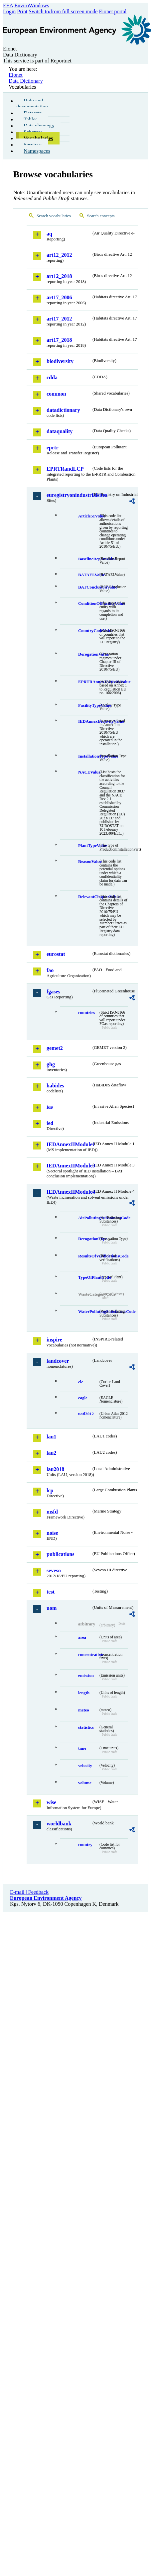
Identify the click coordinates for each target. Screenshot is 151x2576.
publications (61, 1554)
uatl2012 (86, 1414)
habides (55, 1085)
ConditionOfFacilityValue (88, 603)
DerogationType (88, 1239)
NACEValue (88, 772)
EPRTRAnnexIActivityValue (88, 682)
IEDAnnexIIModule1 (69, 1144)
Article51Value (88, 516)
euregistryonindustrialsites (69, 495)
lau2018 (55, 1469)
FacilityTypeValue (88, 705)
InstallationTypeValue (88, 756)
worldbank (59, 1823)
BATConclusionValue (88, 587)
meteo (83, 1710)
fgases (53, 991)
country (85, 1844)
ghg (51, 1064)
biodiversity (60, 361)
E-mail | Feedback (29, 1892)
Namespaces (37, 151)
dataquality (60, 431)
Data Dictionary (26, 81)
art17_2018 (59, 340)
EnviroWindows (31, 5)
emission (86, 1675)
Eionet (16, 75)
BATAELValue (88, 575)
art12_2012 (59, 255)
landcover (58, 1361)
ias (50, 1107)
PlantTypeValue (88, 845)
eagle (82, 1398)
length (83, 1693)
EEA (8, 5)
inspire (54, 1339)
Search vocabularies (54, 216)
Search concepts (101, 216)
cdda (52, 377)
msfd (52, 1512)
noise (52, 1533)
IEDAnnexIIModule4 (69, 1192)
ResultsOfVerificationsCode (88, 1256)
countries (86, 1012)
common (56, 394)
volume (84, 1783)
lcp (50, 1490)
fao (50, 970)
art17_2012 (59, 319)
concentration (88, 1654)
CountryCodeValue (88, 630)
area (82, 1637)
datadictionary (63, 410)
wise (51, 1802)
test (51, 1592)
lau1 (51, 1436)
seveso (54, 1570)
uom (52, 1608)
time (82, 1748)
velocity (85, 1765)
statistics (86, 1727)
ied (50, 1123)
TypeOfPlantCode (88, 1277)
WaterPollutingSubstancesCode (88, 1311)
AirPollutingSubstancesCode (88, 1218)
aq (49, 233)
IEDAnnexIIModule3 (69, 1165)
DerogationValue (88, 654)
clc (80, 1382)
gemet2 (55, 1048)
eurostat (56, 954)
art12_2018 (59, 276)
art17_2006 (59, 297)
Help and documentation (32, 104)
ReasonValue (88, 861)
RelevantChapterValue (88, 896)
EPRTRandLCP (65, 469)
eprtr (53, 447)
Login (9, 11)
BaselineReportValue (88, 559)
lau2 (51, 1453)
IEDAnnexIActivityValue (88, 721)
